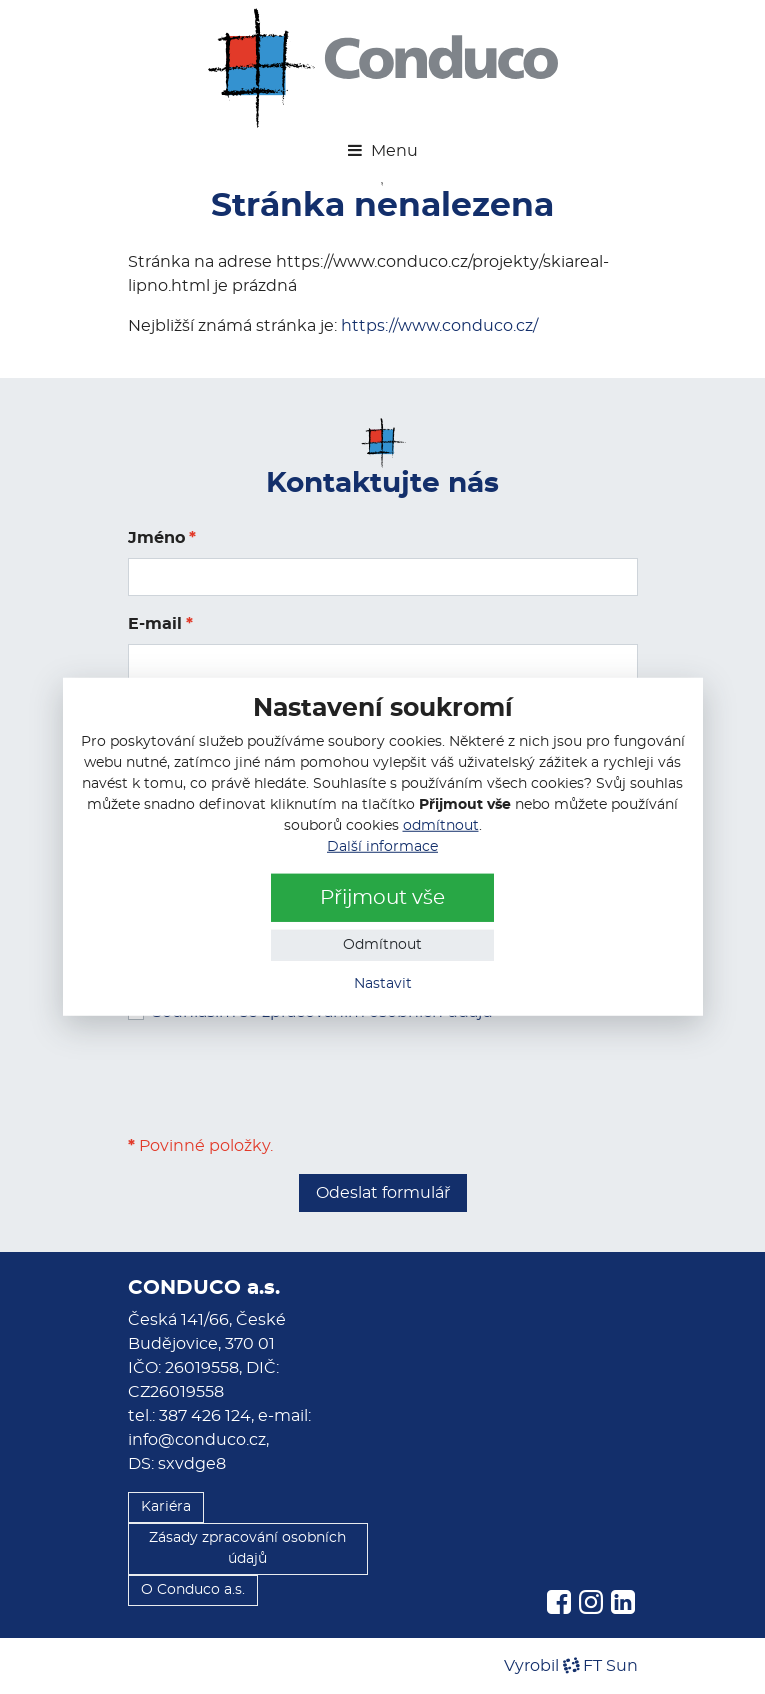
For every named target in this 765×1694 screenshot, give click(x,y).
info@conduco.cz (197, 1440)
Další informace (382, 847)
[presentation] (280, 1079)
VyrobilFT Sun (571, 1666)
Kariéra (166, 1507)
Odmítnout (382, 945)
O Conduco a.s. (193, 1590)
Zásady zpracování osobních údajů (247, 1548)
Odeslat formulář (383, 1193)
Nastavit (383, 984)
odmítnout (441, 826)
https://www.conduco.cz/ (439, 326)
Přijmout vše (382, 898)
